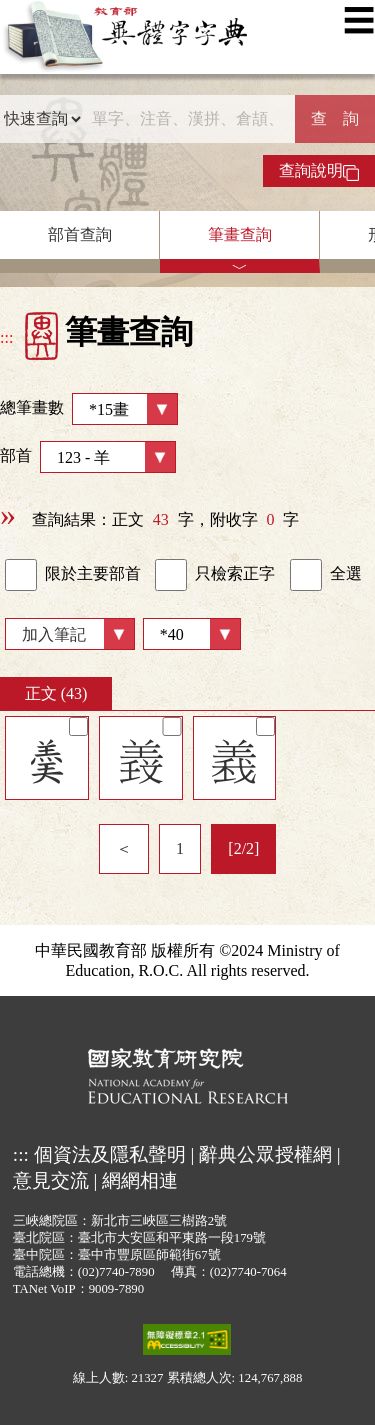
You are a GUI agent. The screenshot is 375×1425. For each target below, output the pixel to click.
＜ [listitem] (124, 848)
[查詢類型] (42, 119)
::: (6, 337)
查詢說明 (319, 171)
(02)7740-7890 (116, 1272)
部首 (88, 457)
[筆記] (78, 726)
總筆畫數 (89, 409)
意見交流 (51, 1180)
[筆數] (192, 634)
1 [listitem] (180, 848)
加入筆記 (54, 634)
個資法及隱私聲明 (110, 1154)
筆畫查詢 (240, 234)
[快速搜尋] (188, 119)
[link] (21, 575)
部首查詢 (80, 234)
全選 (326, 575)
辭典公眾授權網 (265, 1154)
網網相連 (140, 1180)
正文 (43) (56, 693)
